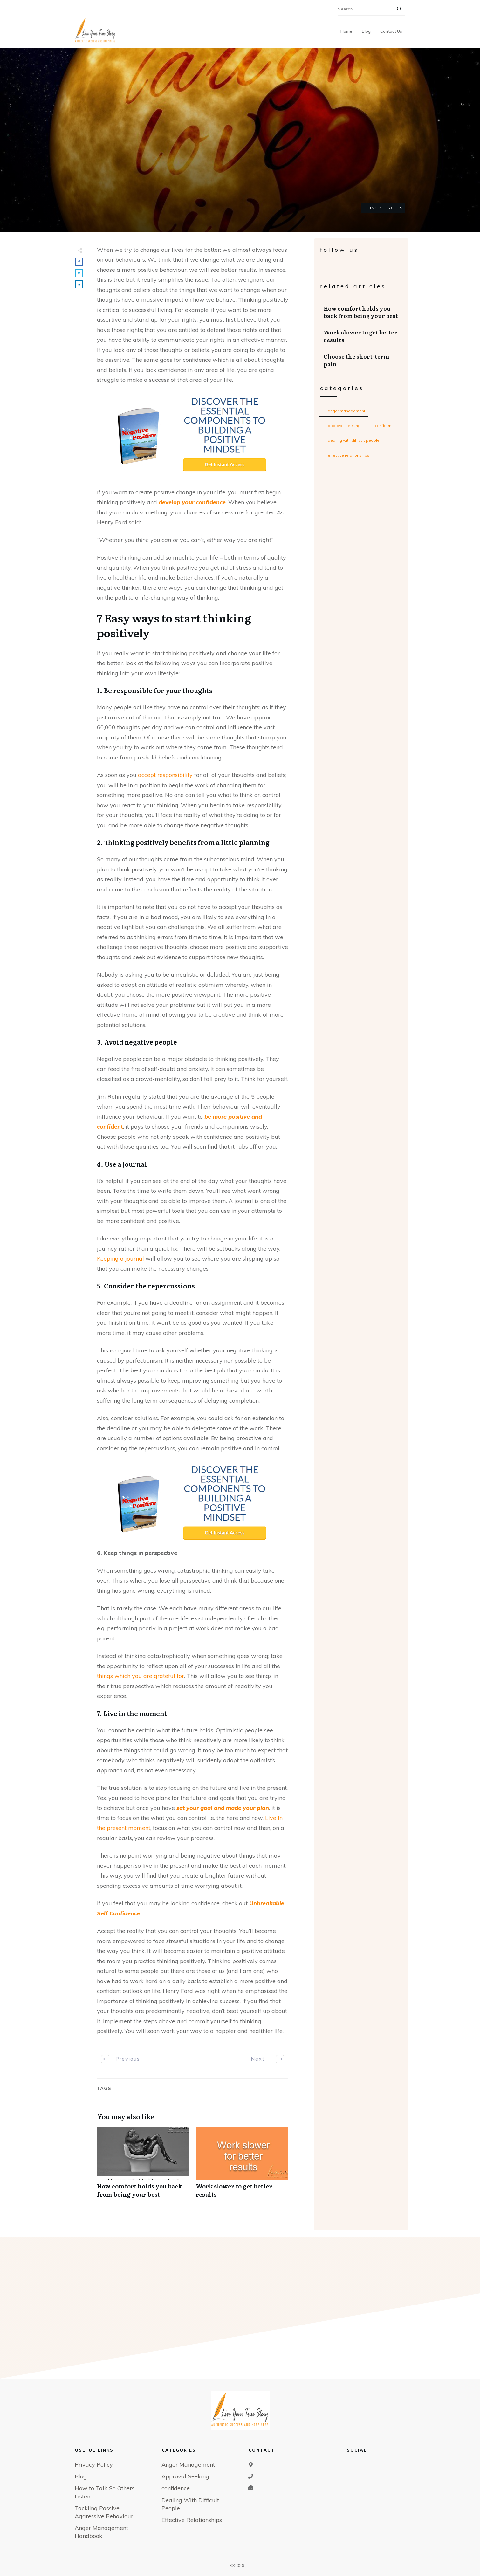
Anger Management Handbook (101, 2531)
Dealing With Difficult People (354, 440)
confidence (385, 425)
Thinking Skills (383, 208)
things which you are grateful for (140, 1676)
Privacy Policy (94, 2464)
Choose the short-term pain (361, 360)
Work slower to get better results (242, 2165)
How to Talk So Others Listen (104, 2492)
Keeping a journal (120, 1258)
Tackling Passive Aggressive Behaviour (104, 2512)
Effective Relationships (348, 455)
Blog (81, 2476)
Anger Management (346, 411)
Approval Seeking (344, 425)
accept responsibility (165, 775)
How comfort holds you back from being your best (143, 2165)
